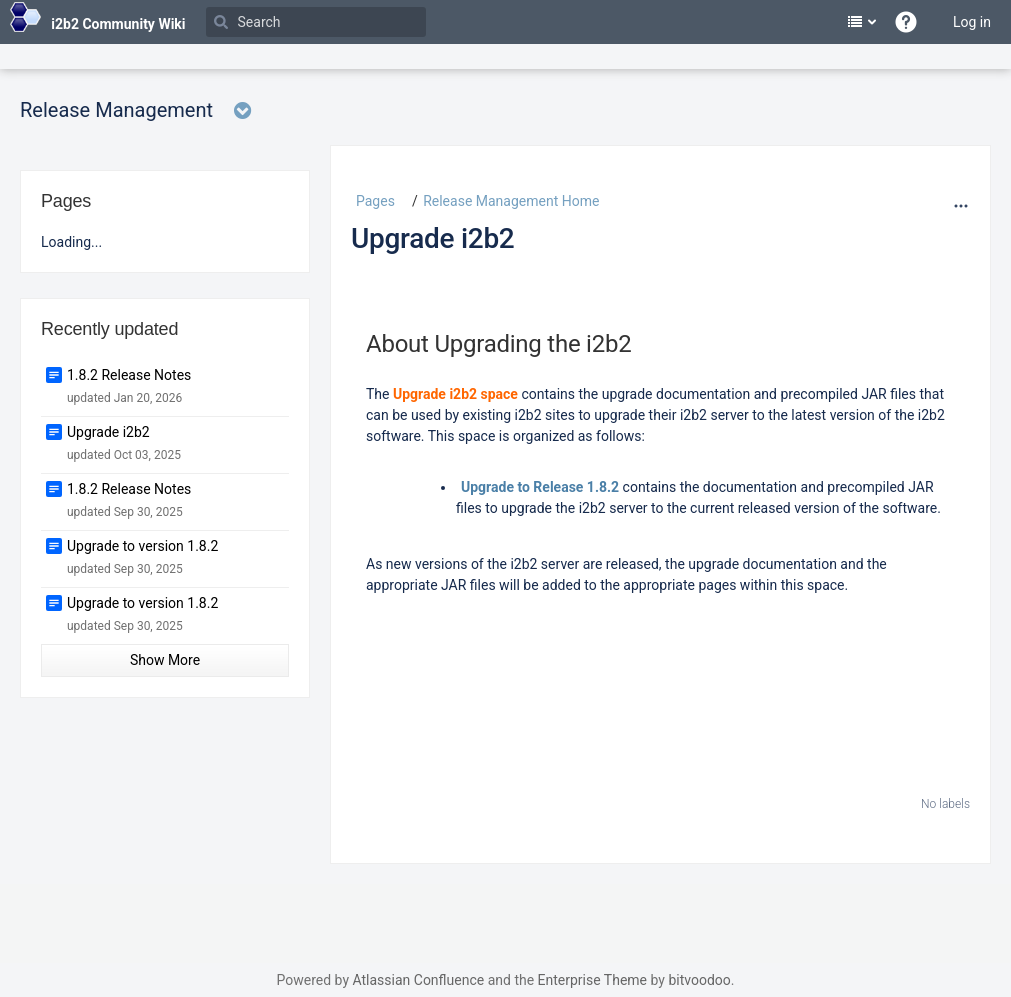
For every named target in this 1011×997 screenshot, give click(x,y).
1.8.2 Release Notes (129, 375)
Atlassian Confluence (418, 980)
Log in (972, 22)
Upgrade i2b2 (433, 238)
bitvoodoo (699, 980)
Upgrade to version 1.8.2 (142, 546)
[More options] (960, 206)
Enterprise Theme (592, 980)
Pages (375, 201)
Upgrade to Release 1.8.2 (540, 487)
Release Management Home (511, 201)
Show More (165, 660)
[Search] (316, 22)
